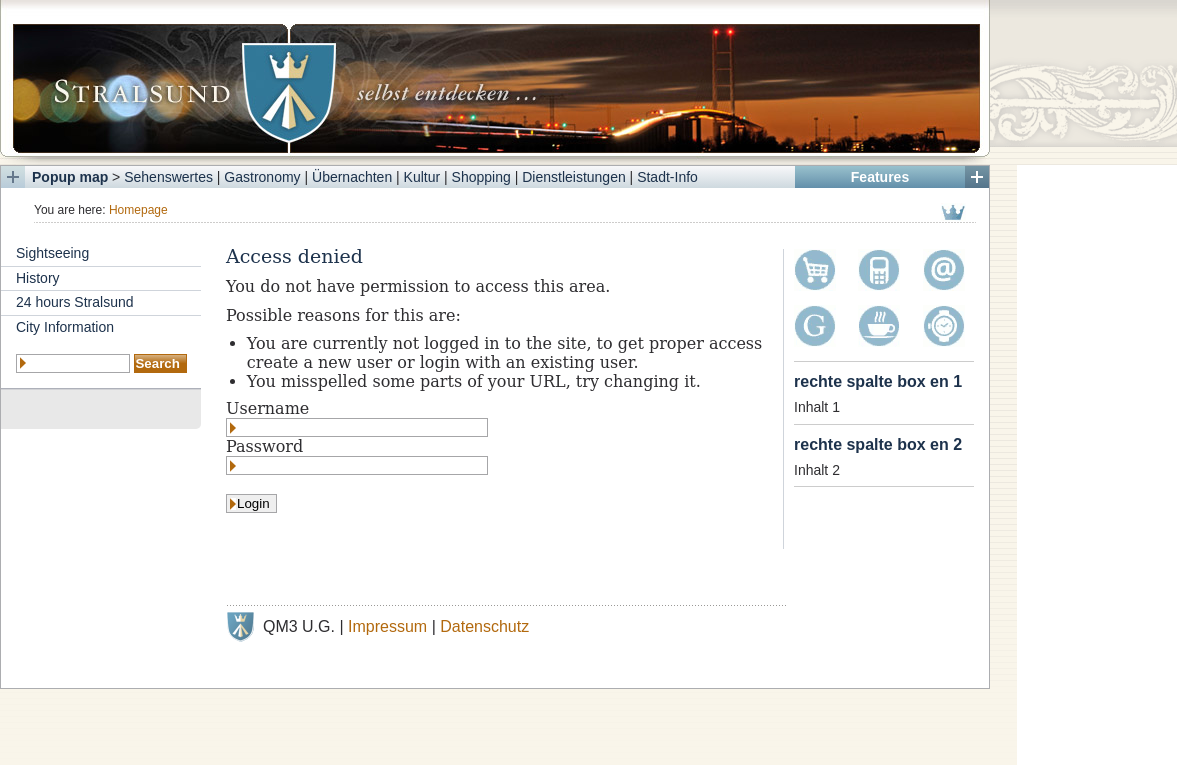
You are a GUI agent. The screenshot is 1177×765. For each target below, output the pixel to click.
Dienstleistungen (574, 177)
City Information (65, 327)
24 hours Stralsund (75, 302)
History (38, 278)
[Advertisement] (1097, 465)
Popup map (70, 177)
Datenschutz (484, 626)
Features (880, 177)
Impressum (387, 626)
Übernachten (352, 177)
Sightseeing (52, 253)
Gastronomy (262, 177)
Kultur (422, 177)
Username (267, 408)
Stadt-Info (667, 177)
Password (264, 446)
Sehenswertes (168, 177)
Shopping (481, 177)
